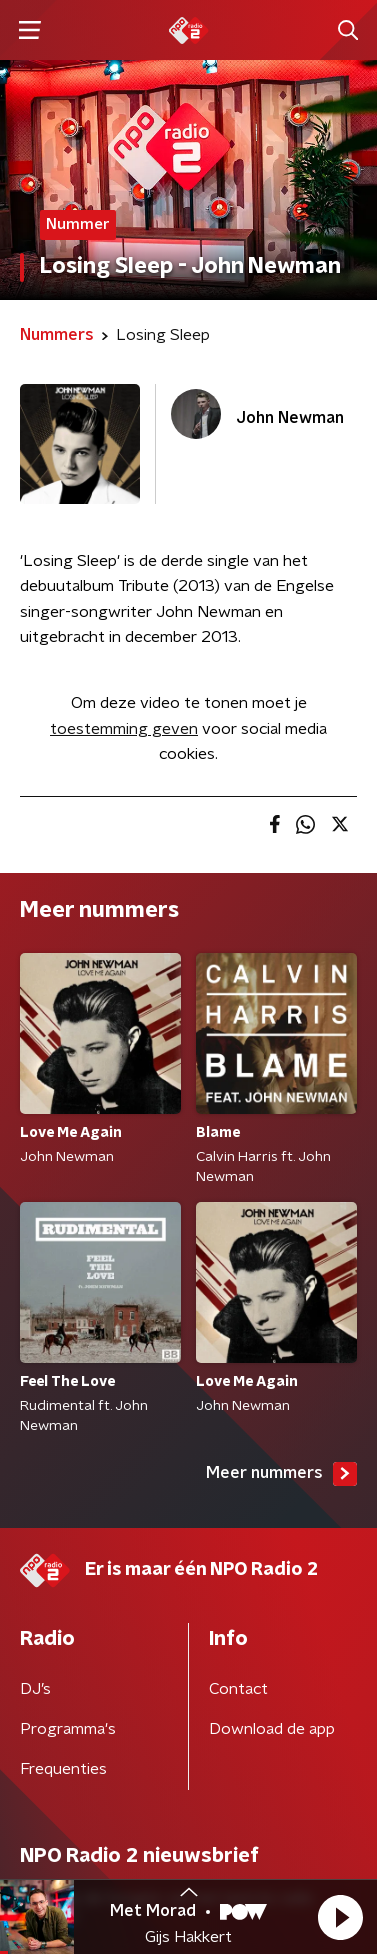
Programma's (68, 1729)
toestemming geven (124, 729)
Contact (238, 1689)
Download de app (272, 1729)
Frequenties (63, 1769)
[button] (340, 1917)
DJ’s (35, 1689)
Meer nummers (281, 1474)
